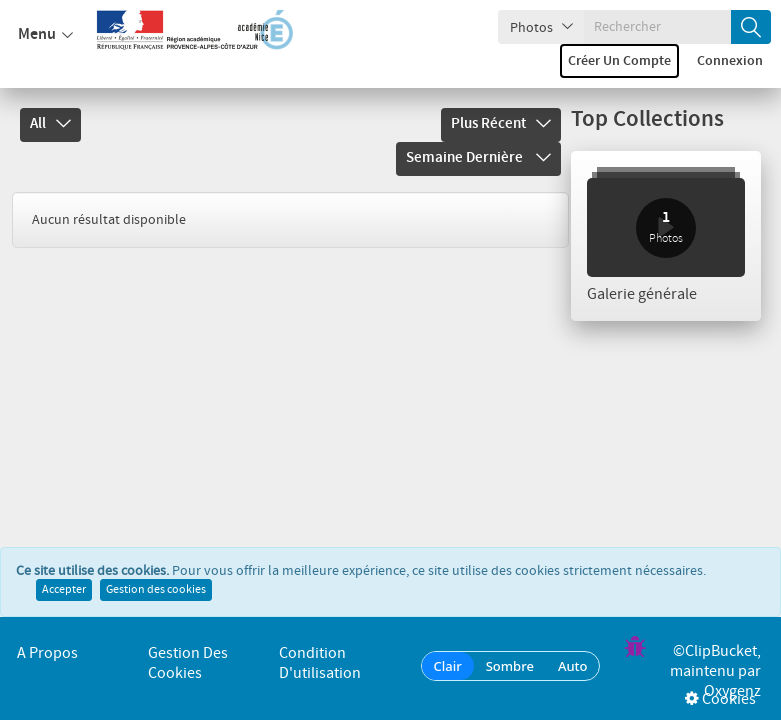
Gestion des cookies (156, 592)
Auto (573, 666)
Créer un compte (619, 61)
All (50, 124)
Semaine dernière (478, 158)
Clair (448, 666)
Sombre (510, 666)
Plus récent (501, 124)
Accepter (64, 592)
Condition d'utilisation (320, 663)
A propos (47, 653)
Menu (45, 35)
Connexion (730, 61)
